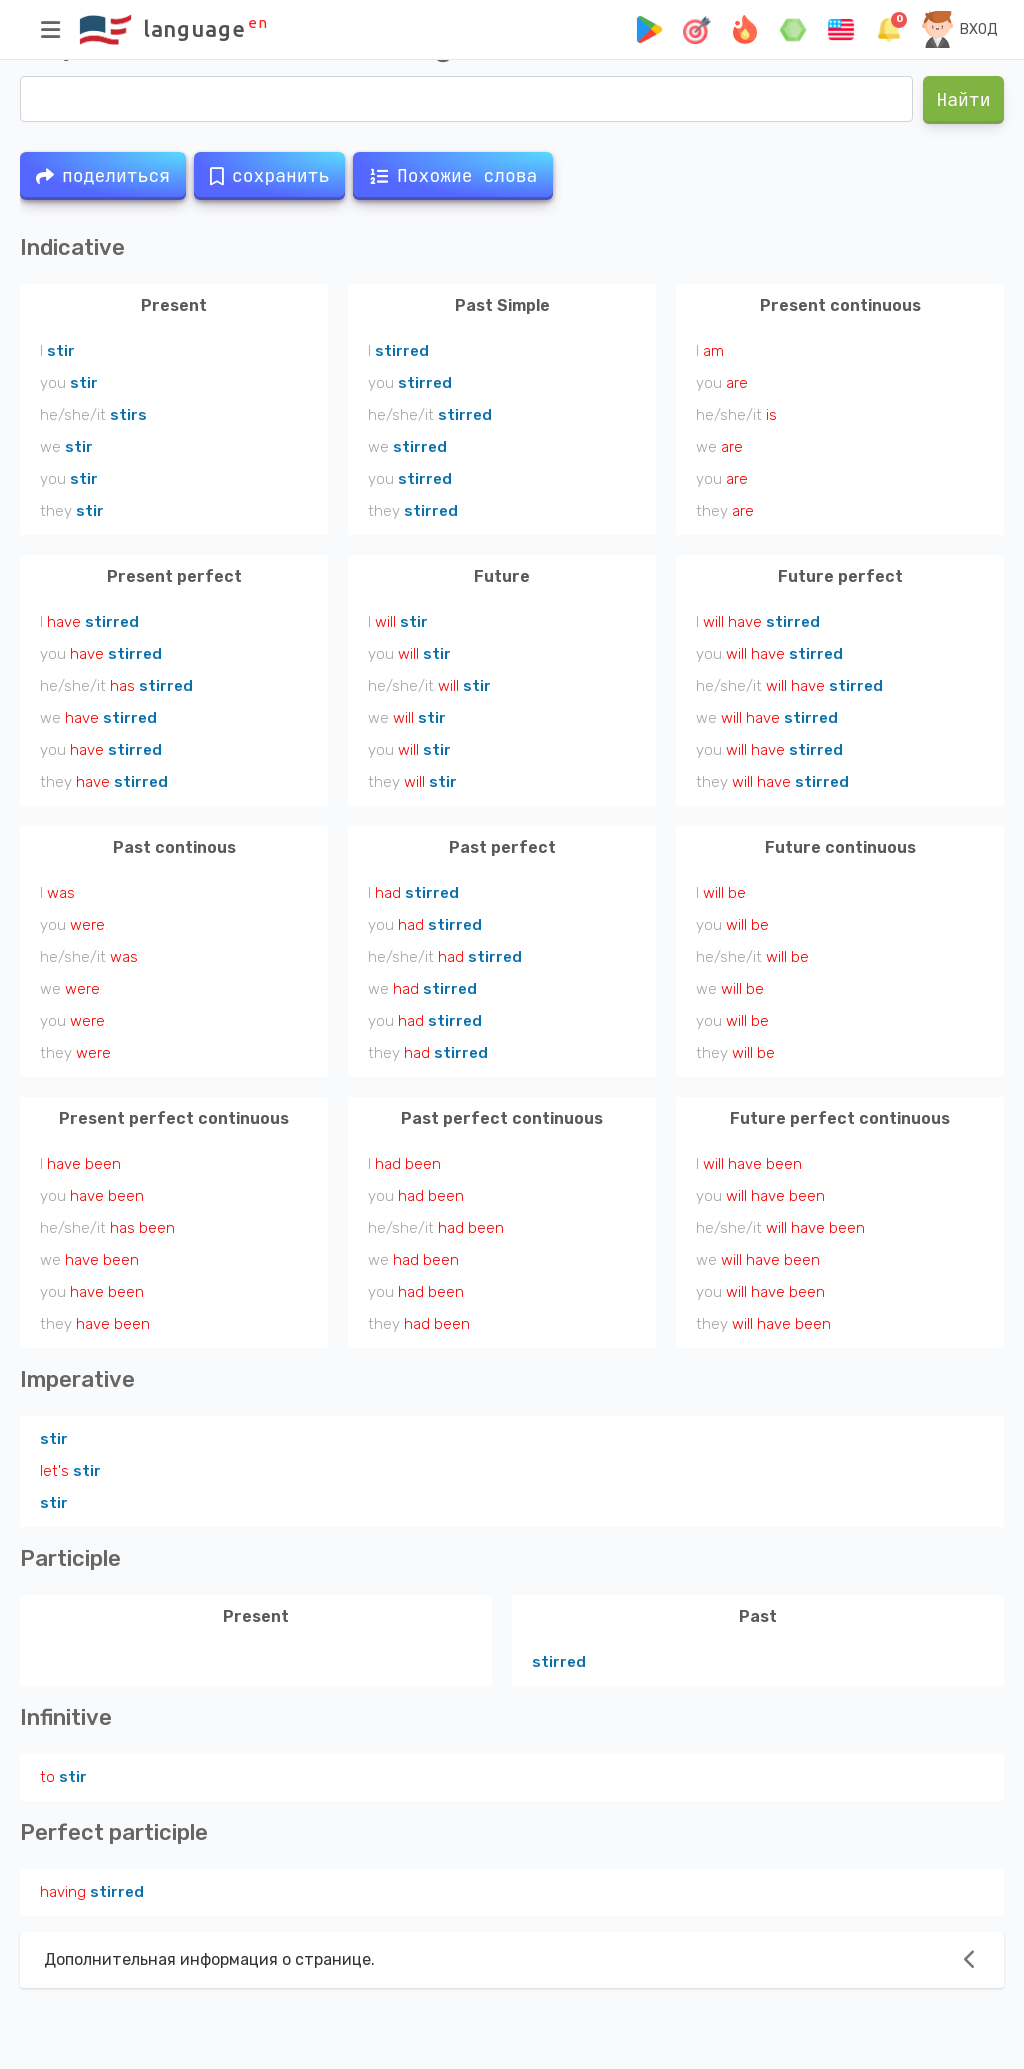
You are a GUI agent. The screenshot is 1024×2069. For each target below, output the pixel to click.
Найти (964, 99)
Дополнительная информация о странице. (209, 1959)
